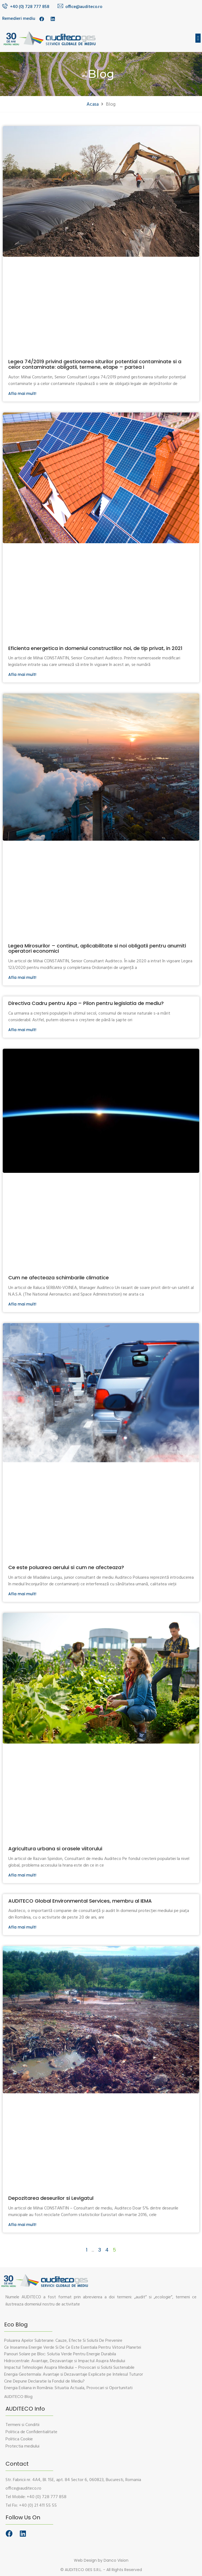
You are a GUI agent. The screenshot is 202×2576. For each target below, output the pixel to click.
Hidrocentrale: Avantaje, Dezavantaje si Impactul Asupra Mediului (64, 2361)
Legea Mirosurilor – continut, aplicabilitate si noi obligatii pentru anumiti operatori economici (97, 948)
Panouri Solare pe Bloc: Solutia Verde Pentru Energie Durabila (60, 2354)
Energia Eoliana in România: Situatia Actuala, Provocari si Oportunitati (68, 2388)
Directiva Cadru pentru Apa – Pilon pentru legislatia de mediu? (86, 1003)
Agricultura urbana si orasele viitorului (55, 1848)
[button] (198, 38)
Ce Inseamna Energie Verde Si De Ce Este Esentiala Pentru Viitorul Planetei (72, 2347)
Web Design (85, 2560)
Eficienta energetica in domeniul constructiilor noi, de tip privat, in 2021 (95, 648)
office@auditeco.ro (83, 6)
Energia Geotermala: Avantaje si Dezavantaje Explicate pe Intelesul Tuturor (73, 2374)
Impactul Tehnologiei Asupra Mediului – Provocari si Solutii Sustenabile (69, 2367)
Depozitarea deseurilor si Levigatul (50, 2198)
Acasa (93, 104)
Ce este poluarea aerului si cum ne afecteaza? (66, 1567)
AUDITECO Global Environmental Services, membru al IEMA (80, 1900)
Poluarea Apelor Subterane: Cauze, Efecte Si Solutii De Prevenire (63, 2340)
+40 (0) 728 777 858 (29, 6)
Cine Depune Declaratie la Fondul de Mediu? (44, 2381)
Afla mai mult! (22, 393)
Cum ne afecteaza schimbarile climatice (58, 1277)
